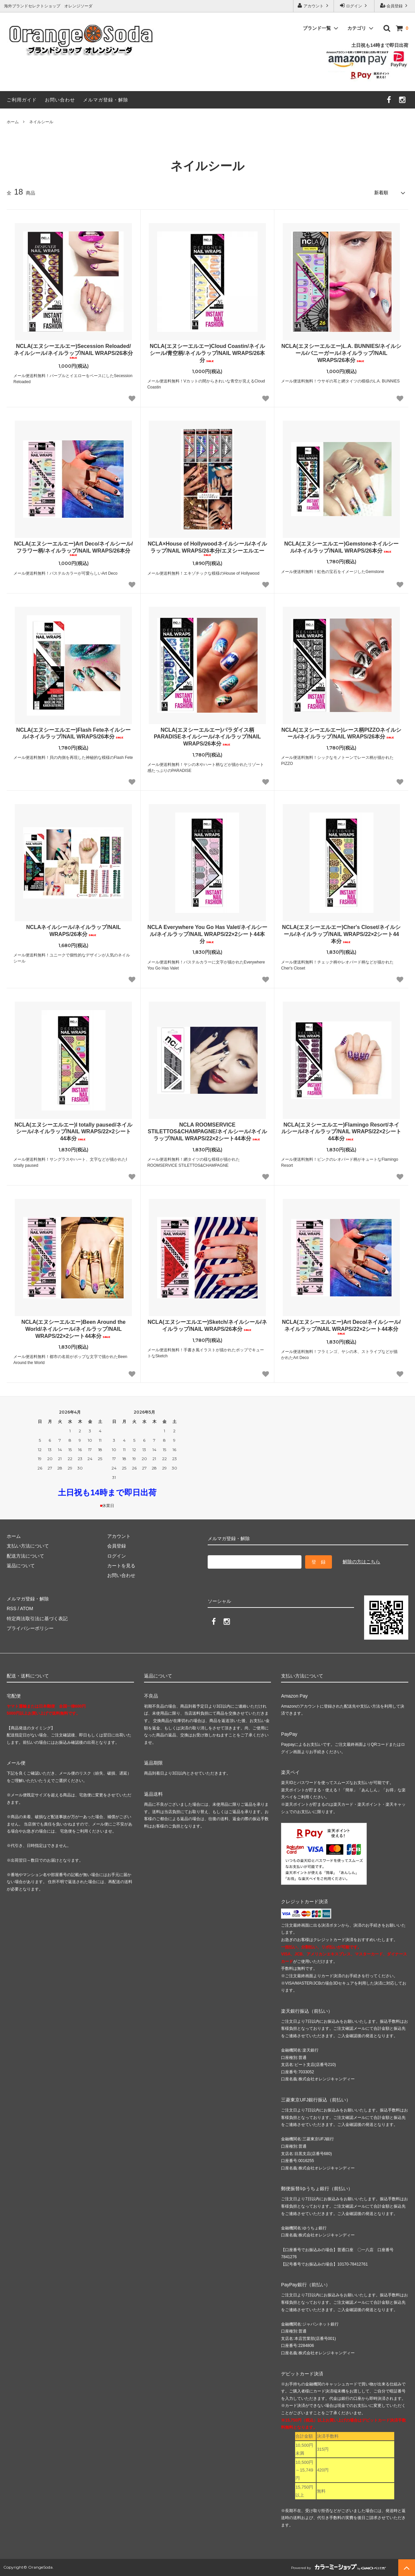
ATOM (26, 1608)
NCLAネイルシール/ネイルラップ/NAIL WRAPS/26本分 (73, 930)
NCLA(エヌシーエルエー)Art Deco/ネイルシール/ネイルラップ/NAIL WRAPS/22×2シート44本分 (341, 1327)
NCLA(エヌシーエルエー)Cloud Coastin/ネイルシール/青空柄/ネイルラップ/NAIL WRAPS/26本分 (207, 353)
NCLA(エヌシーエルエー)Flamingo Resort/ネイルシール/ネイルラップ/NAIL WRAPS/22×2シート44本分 (341, 1132)
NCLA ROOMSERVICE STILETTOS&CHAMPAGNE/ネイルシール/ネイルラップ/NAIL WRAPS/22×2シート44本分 (207, 1132)
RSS (11, 1608)
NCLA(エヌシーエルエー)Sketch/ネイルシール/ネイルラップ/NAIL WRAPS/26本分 (207, 1325)
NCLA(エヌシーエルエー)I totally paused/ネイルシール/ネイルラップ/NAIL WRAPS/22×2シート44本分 (73, 1132)
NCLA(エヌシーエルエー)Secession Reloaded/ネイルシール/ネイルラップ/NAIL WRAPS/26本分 (73, 351)
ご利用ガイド (22, 99)
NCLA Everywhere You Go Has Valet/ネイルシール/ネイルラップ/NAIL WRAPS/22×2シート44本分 (207, 934)
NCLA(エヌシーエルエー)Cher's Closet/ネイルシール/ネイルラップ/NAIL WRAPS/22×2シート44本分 (341, 934)
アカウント (313, 5)
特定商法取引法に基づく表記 (37, 1618)
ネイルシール (41, 122)
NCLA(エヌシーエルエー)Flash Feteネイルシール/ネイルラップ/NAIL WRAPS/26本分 (73, 733)
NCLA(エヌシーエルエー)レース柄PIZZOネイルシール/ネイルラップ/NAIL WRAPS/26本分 (341, 733)
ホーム (13, 122)
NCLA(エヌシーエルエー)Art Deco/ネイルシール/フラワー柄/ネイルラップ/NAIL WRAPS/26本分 (73, 548)
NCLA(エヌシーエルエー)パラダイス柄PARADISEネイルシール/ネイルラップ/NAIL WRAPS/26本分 (207, 737)
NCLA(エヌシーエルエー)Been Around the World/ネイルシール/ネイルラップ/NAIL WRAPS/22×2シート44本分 (73, 1329)
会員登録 (394, 5)
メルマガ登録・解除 (105, 99)
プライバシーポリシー (30, 1628)
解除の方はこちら (361, 1561)
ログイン (354, 5)
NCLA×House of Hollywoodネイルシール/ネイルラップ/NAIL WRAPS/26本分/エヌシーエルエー (207, 548)
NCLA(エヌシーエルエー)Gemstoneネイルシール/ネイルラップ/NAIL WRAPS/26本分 (341, 547)
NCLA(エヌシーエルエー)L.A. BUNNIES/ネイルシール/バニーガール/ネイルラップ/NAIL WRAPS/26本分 (341, 353)
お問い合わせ (60, 99)
